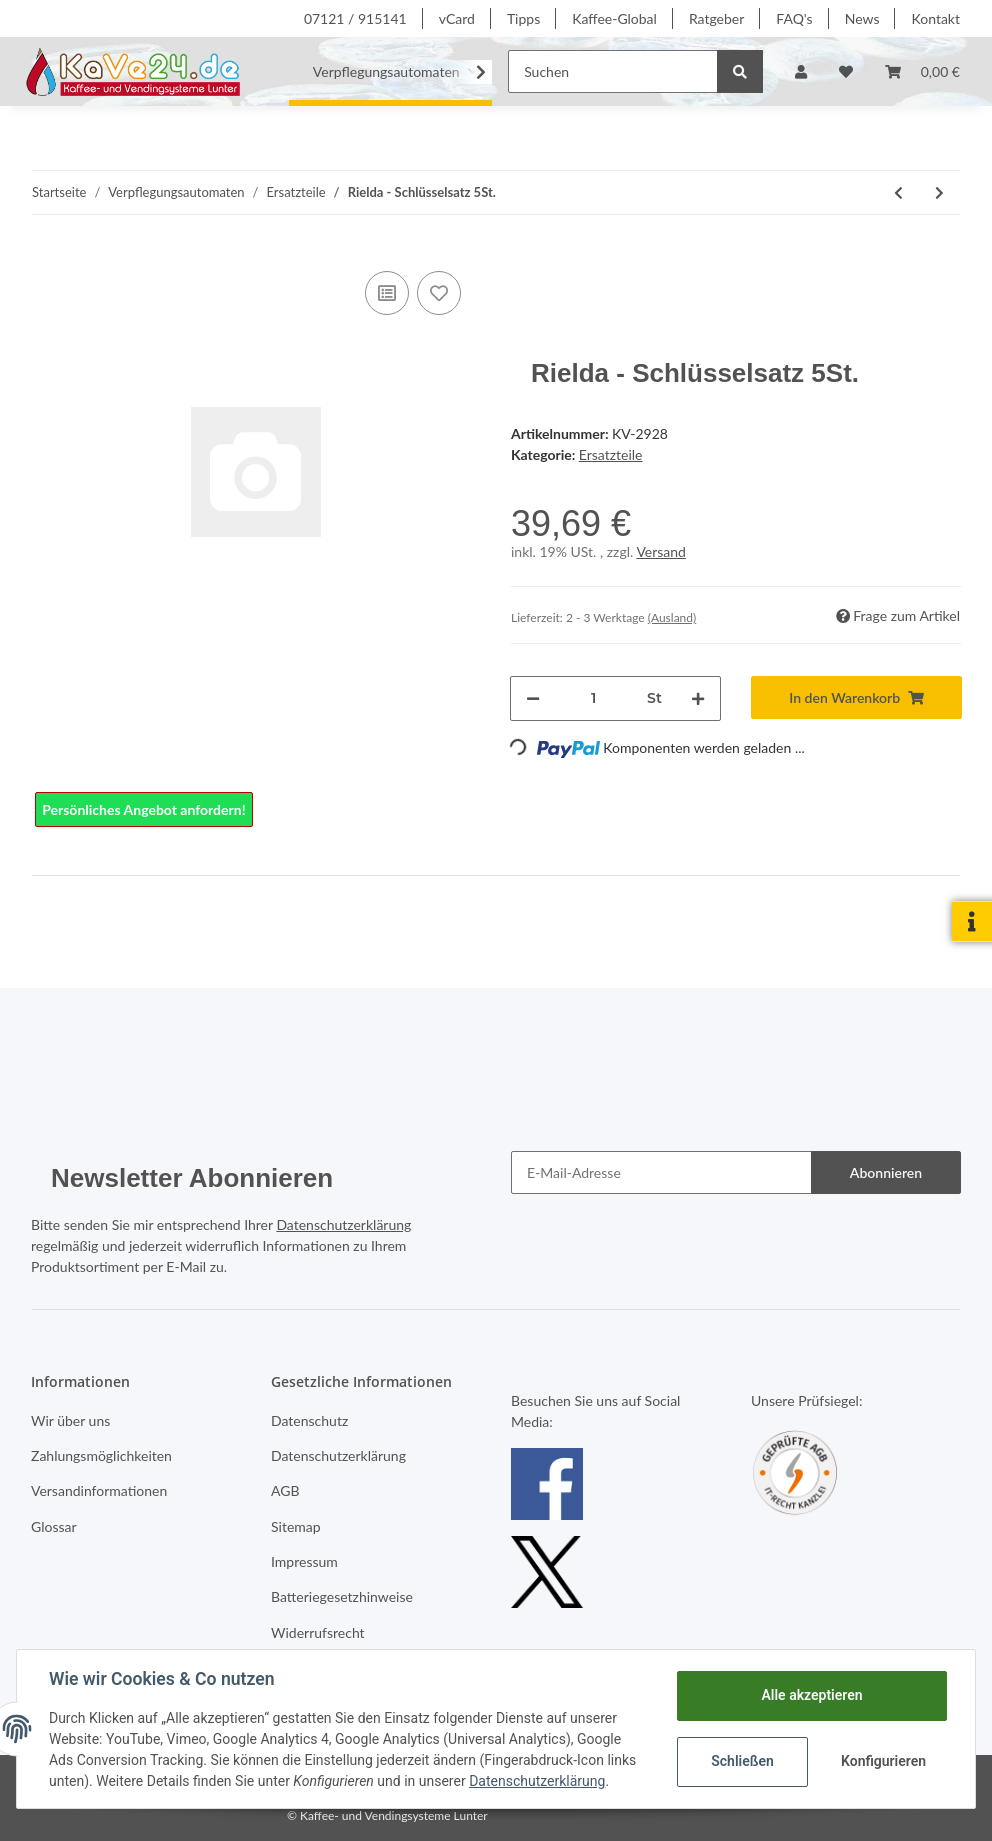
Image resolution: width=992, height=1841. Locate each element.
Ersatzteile (611, 454)
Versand (661, 551)
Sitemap (296, 1526)
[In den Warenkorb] (856, 697)
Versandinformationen (99, 1490)
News (862, 18)
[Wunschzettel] (846, 71)
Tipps (523, 18)
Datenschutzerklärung (343, 1224)
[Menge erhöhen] (698, 698)
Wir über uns (70, 1420)
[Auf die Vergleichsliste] (387, 293)
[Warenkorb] (922, 71)
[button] (801, 71)
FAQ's (794, 18)
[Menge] (593, 698)
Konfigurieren (883, 1761)
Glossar (54, 1526)
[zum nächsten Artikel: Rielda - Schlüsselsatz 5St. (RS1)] (939, 192)
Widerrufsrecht (318, 1632)
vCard (457, 18)
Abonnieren (886, 1172)
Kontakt (935, 18)
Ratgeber (716, 18)
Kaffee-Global (614, 18)
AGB (285, 1490)
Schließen (742, 1761)
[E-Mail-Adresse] (661, 1172)
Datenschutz (309, 1420)
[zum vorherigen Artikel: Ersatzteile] (898, 192)
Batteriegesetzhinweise (342, 1596)
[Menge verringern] (533, 698)
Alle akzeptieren (811, 1695)
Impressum (304, 1561)
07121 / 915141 (355, 18)
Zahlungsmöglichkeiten (101, 1455)
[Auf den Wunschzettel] (439, 293)
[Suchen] (613, 71)
